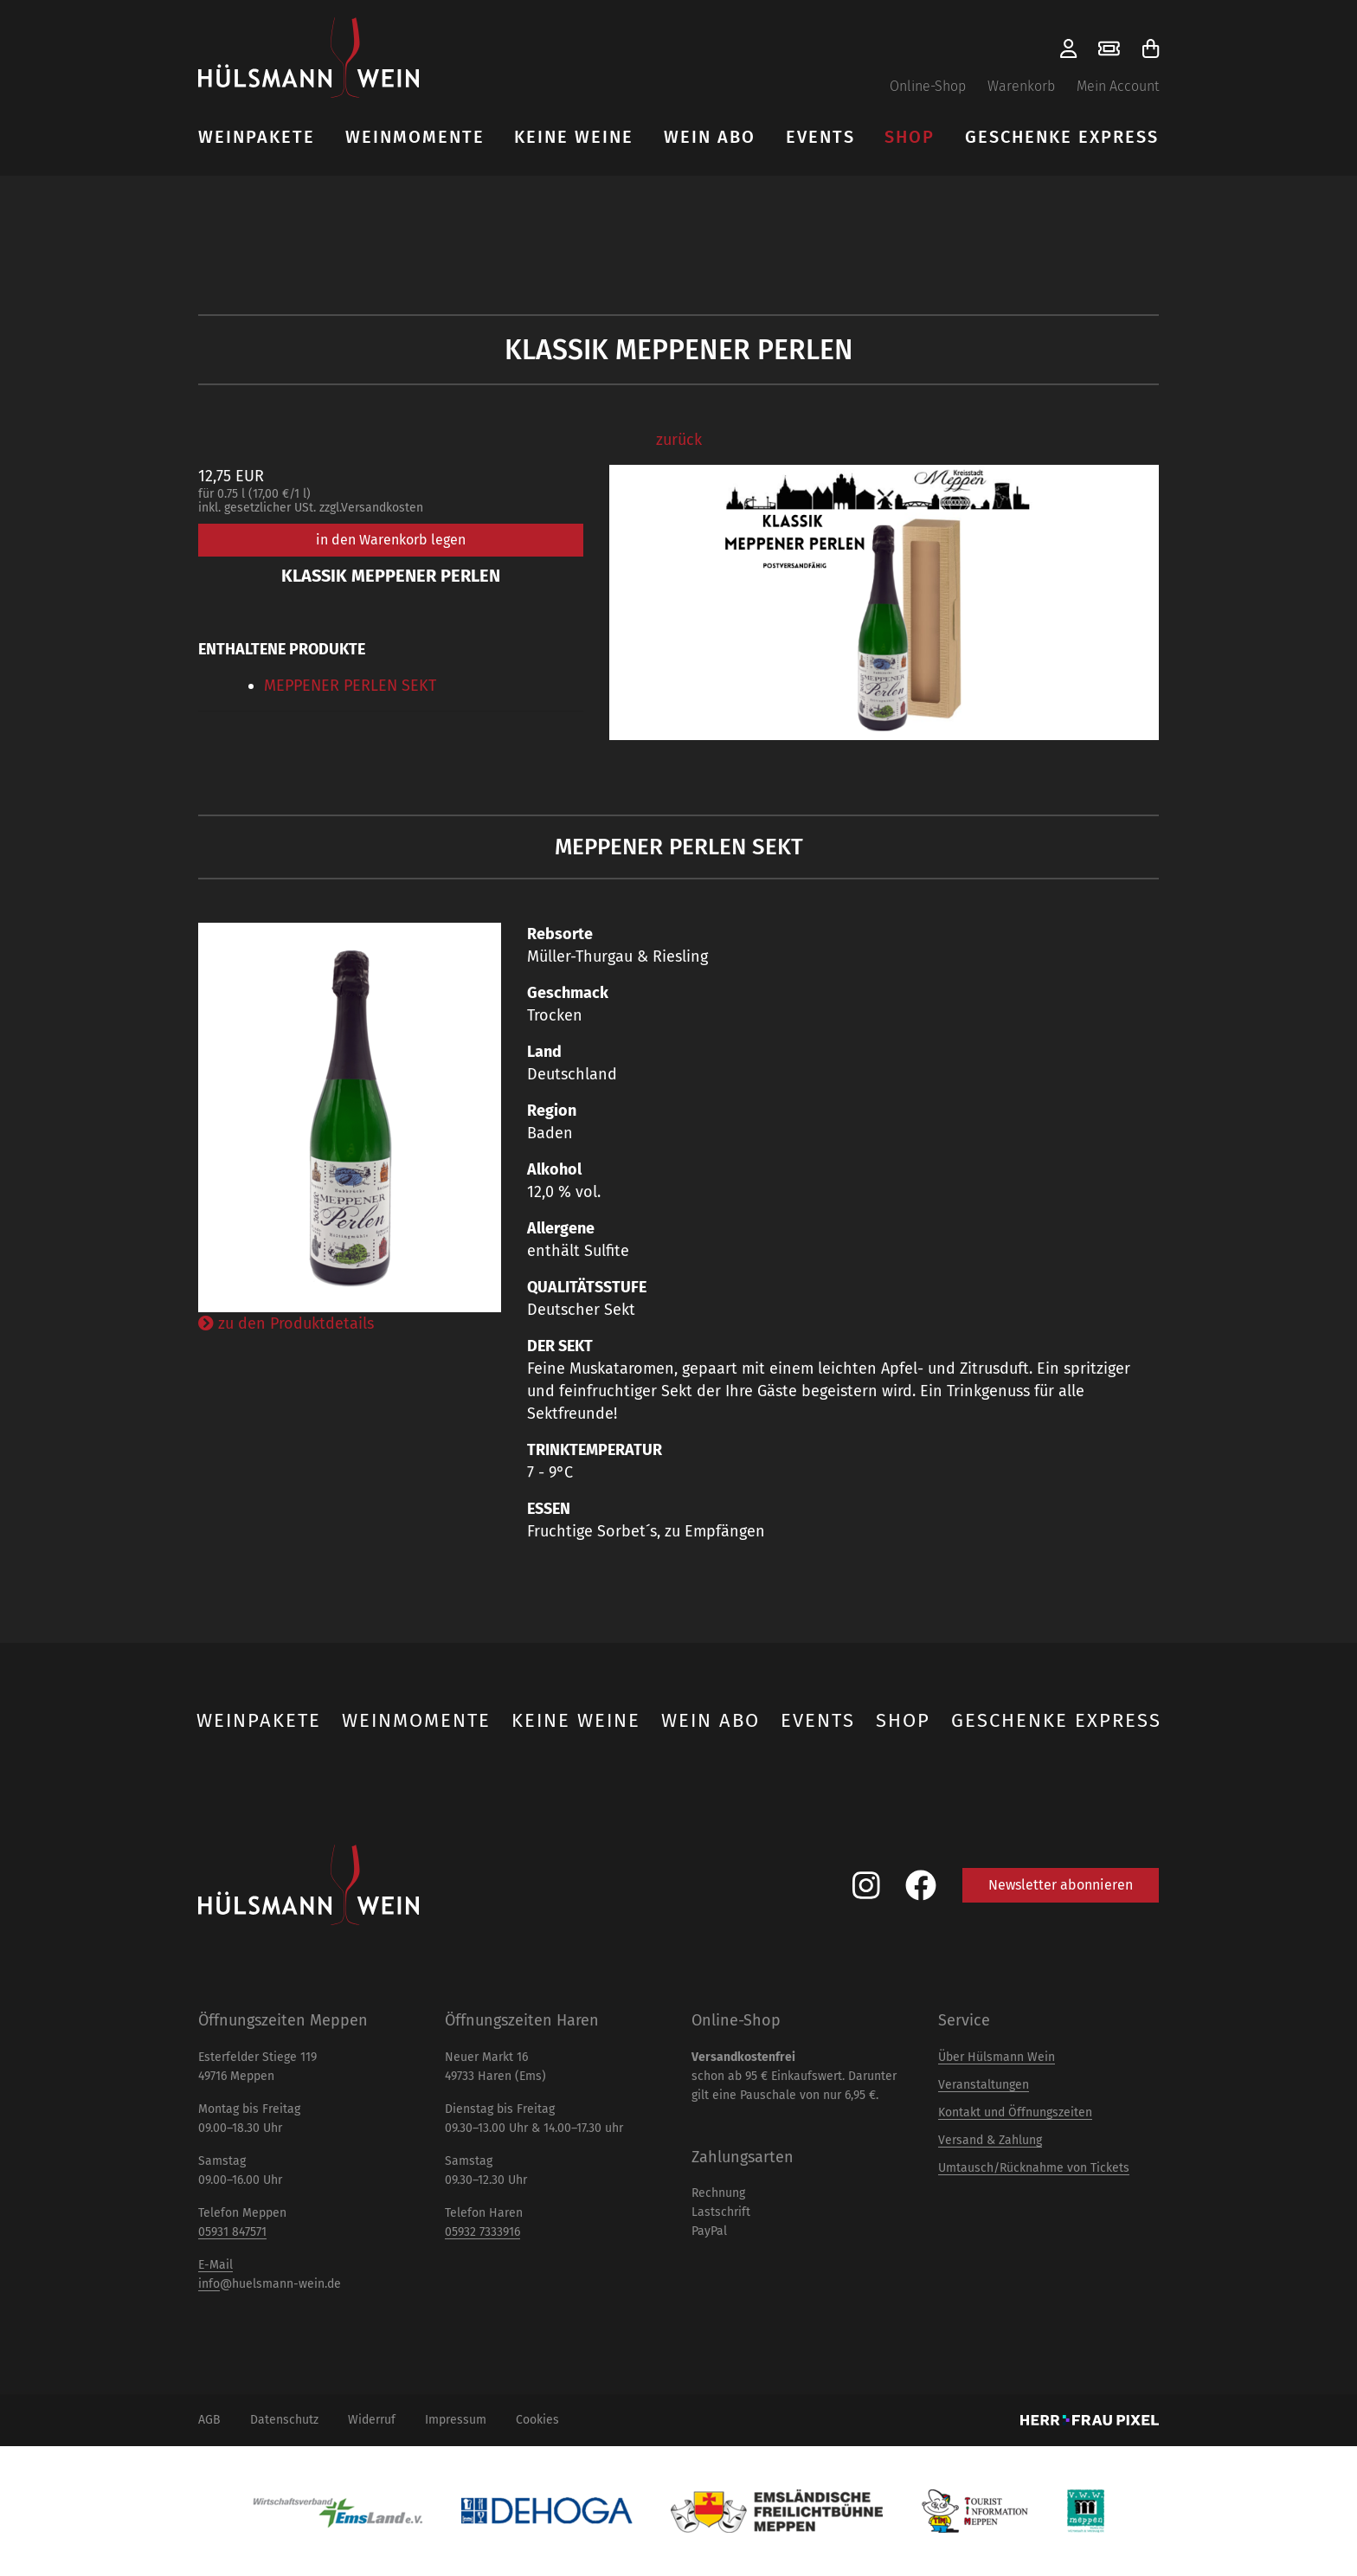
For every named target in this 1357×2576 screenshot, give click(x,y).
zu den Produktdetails (286, 1323)
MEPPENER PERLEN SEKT (350, 685)
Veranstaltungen (983, 2084)
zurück (679, 439)
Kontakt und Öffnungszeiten (1015, 2112)
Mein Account (1118, 86)
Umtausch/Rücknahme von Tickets (1033, 2168)
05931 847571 (232, 2232)
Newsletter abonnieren (1060, 1885)
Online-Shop (928, 86)
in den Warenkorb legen (391, 539)
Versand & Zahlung (990, 2140)
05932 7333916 (482, 2232)
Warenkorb (1021, 86)
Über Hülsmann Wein (996, 2057)
